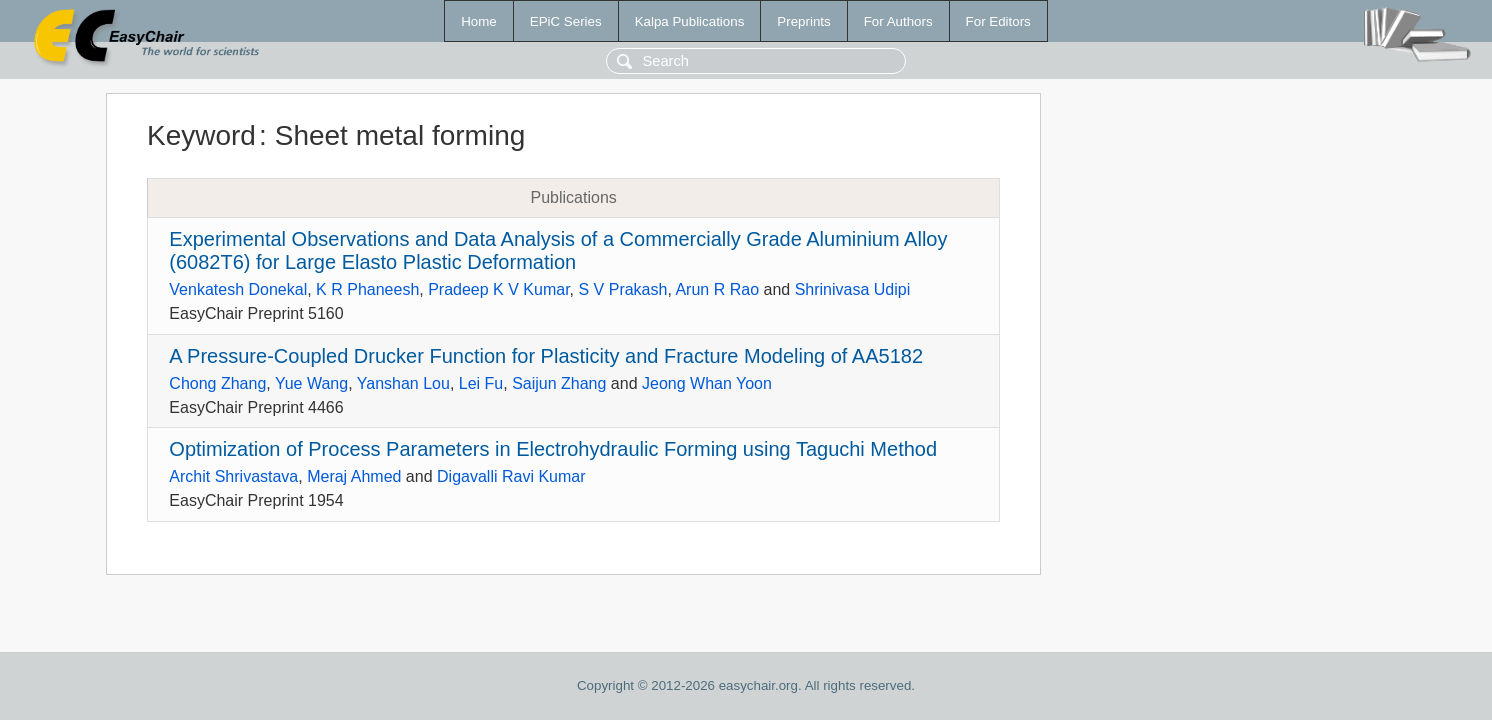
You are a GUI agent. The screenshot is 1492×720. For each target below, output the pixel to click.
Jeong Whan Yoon (707, 383)
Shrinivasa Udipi (853, 289)
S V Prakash (622, 289)
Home (479, 21)
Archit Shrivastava (233, 476)
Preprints (803, 21)
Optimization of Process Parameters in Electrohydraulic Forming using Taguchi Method (553, 449)
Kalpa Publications (690, 21)
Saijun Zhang (559, 383)
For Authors (898, 21)
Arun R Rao (717, 289)
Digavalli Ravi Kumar (511, 476)
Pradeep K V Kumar (498, 289)
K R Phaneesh (367, 289)
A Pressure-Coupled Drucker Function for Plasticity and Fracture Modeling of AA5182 (546, 356)
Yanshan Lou (403, 383)
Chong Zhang (217, 383)
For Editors (998, 21)
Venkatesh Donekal (238, 289)
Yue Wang (311, 383)
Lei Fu (481, 383)
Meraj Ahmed (354, 476)
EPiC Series (566, 21)
